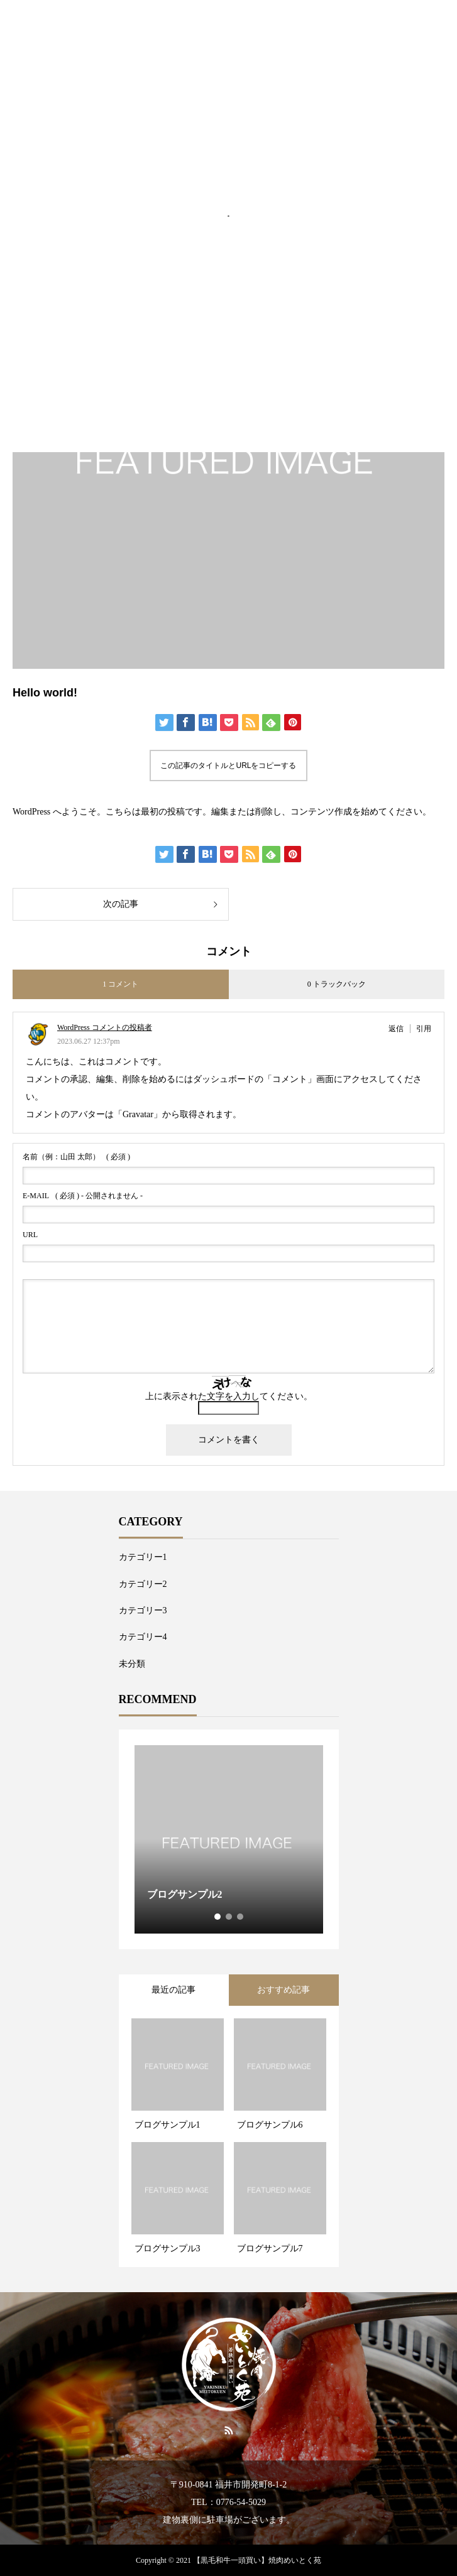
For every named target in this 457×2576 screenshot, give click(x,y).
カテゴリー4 (143, 1637)
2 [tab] (229, 1916)
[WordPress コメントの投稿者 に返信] (399, 1028)
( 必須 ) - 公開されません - (83, 1195)
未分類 (132, 1664)
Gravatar (138, 1114)
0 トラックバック (336, 984)
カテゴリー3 (143, 1610)
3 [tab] (241, 1916)
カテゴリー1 (143, 1557)
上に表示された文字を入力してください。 (228, 1396)
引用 (423, 1028)
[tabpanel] (229, 1839)
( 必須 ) (76, 1157)
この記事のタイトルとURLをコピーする (228, 765)
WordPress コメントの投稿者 (104, 1027)
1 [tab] (218, 1916)
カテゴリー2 (143, 1584)
